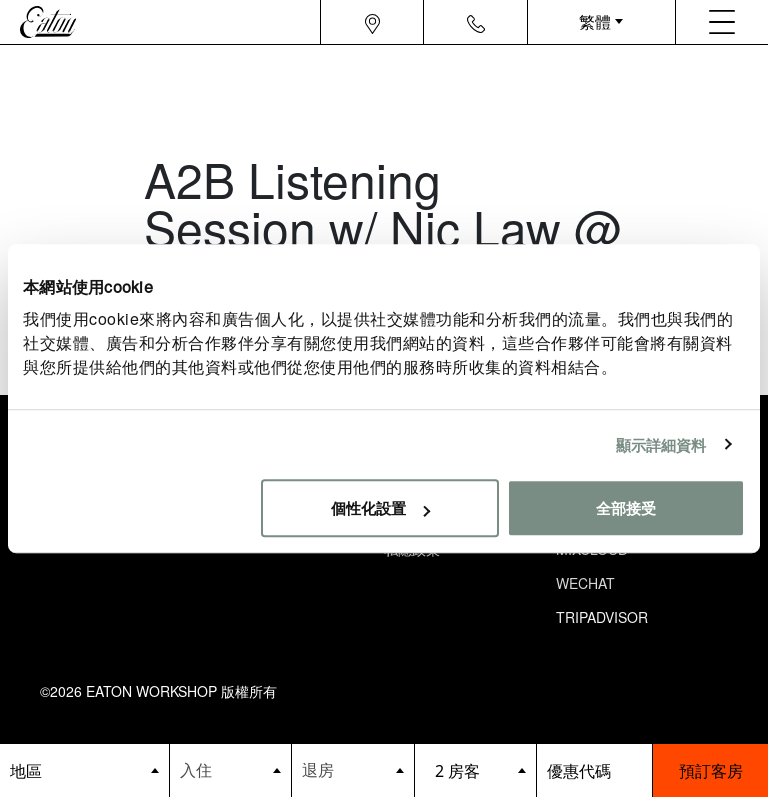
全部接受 (626, 507)
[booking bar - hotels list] (84, 770)
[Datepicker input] (231, 769)
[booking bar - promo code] (594, 770)
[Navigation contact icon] (476, 22)
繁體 (595, 21)
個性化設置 (380, 507)
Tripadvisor (602, 617)
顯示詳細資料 (661, 444)
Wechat (585, 583)
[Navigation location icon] (372, 22)
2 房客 (457, 771)
